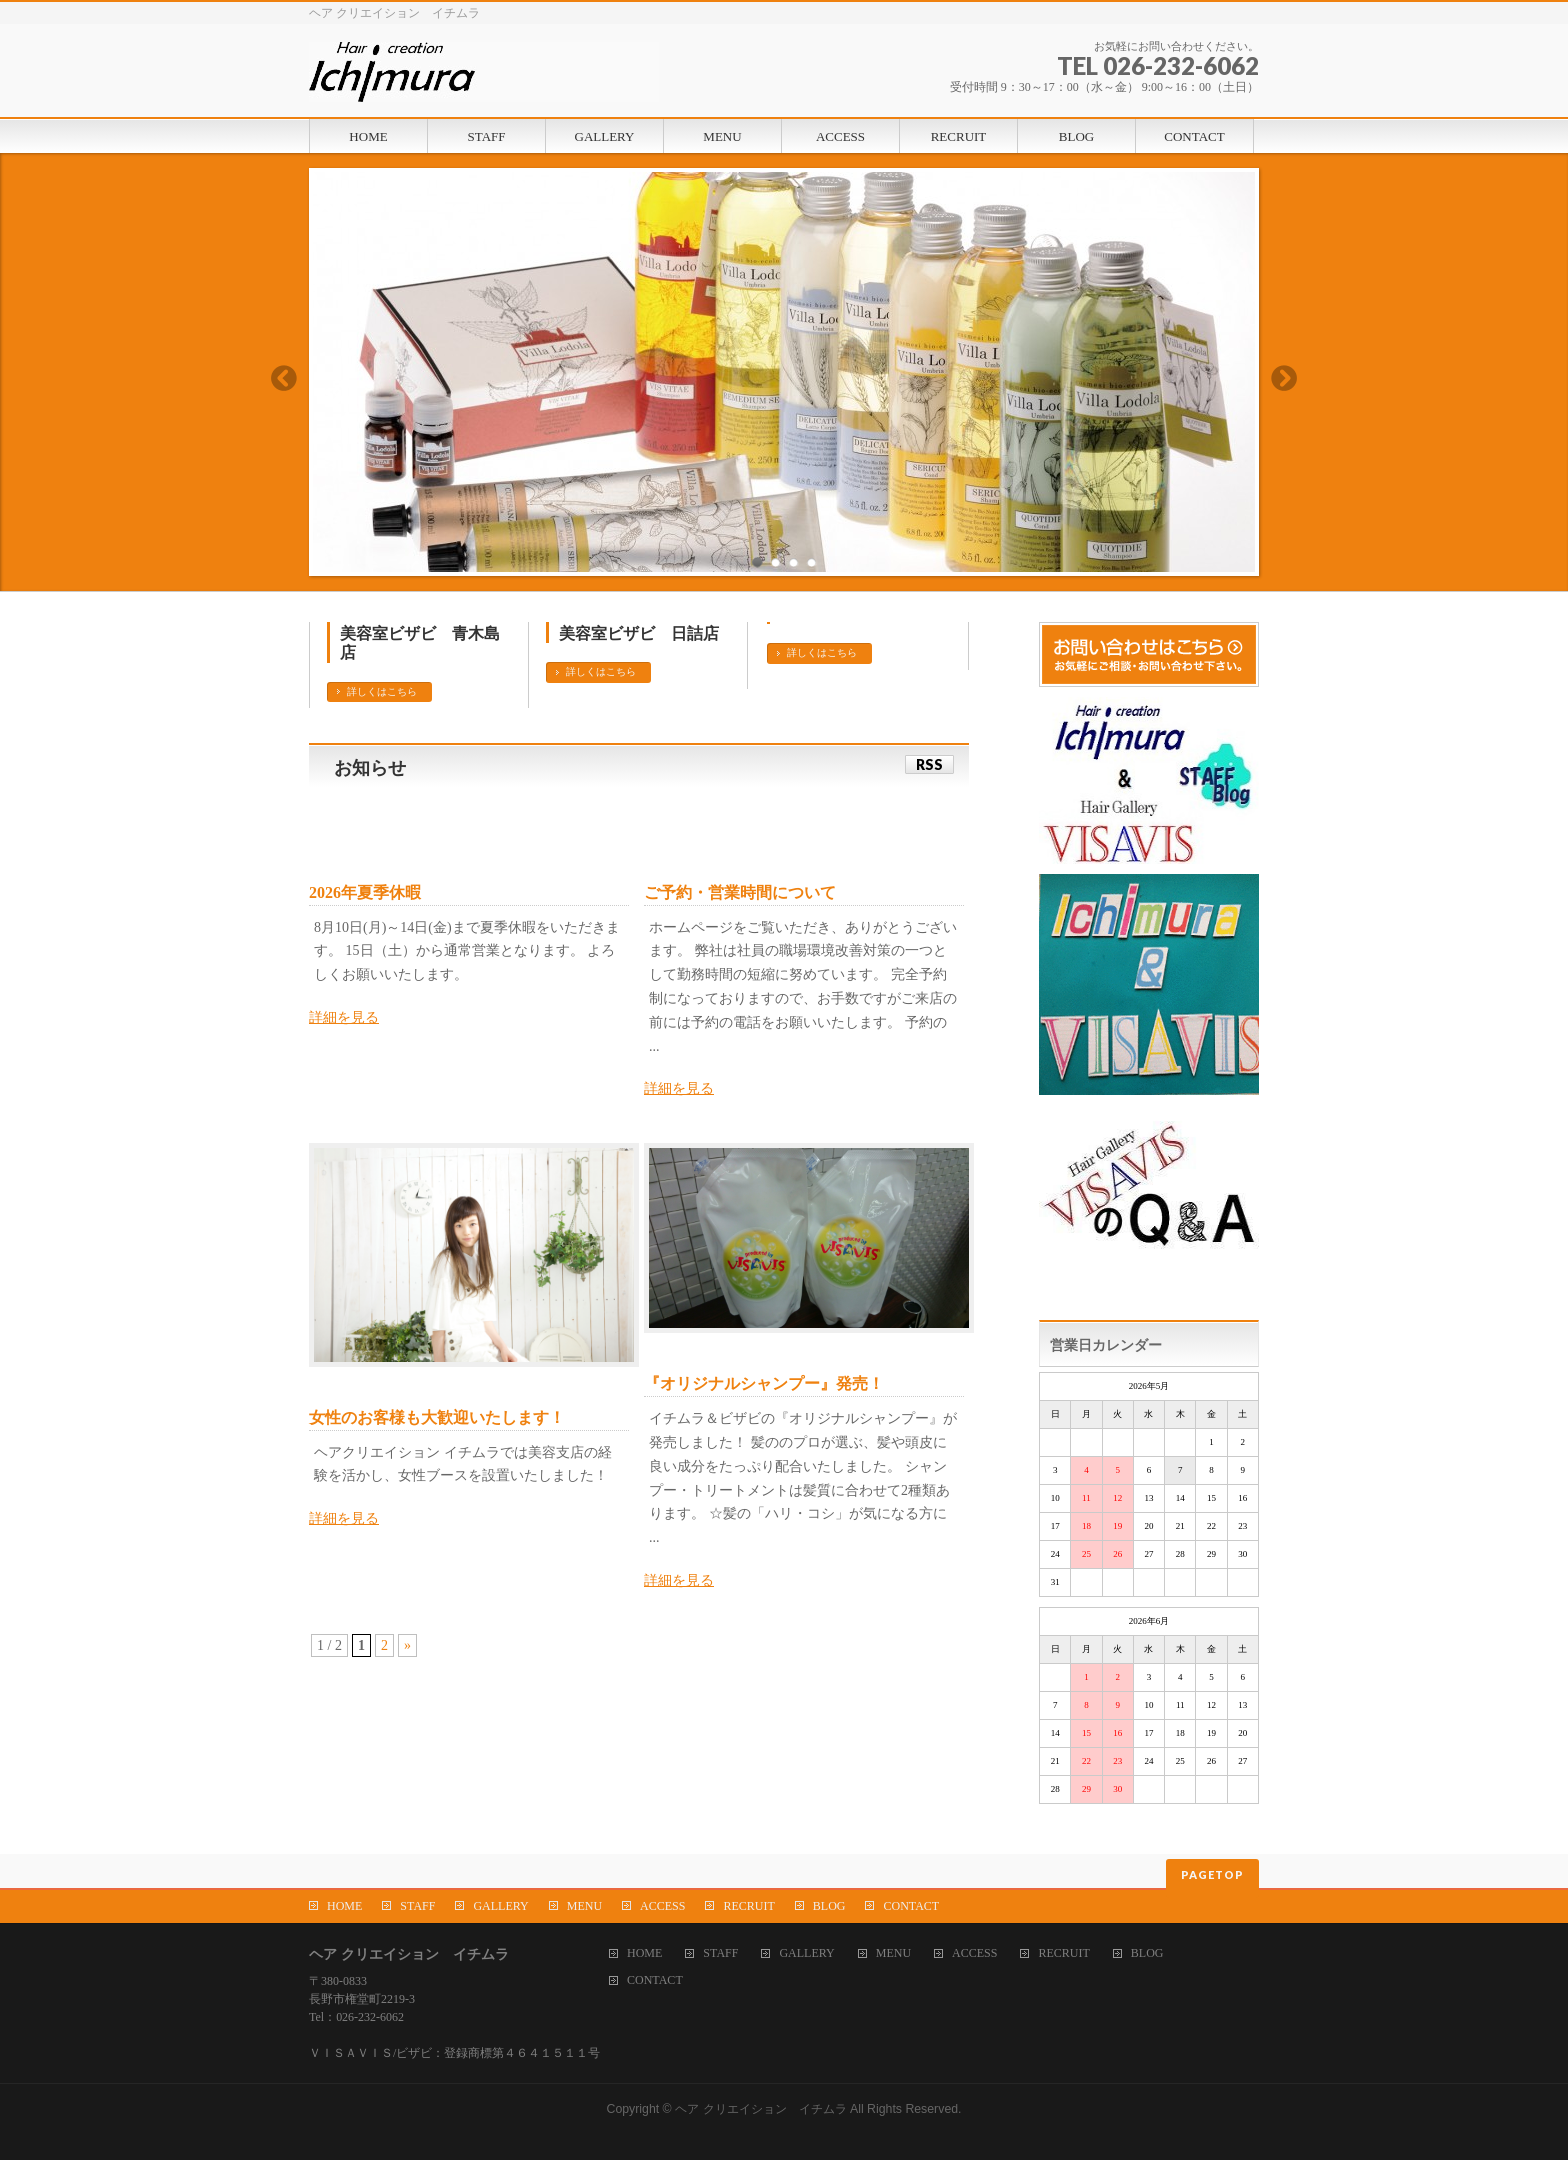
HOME (344, 1906)
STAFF (417, 1906)
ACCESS (662, 1906)
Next (1285, 378)
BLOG (829, 1906)
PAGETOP (1212, 1874)
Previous (283, 378)
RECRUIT (748, 1906)
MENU (584, 1906)
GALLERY (500, 1906)
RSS (929, 764)
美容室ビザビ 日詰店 (639, 633)
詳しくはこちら (382, 691)
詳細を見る (344, 1017)
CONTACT (911, 1906)
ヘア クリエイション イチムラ (760, 2109)
